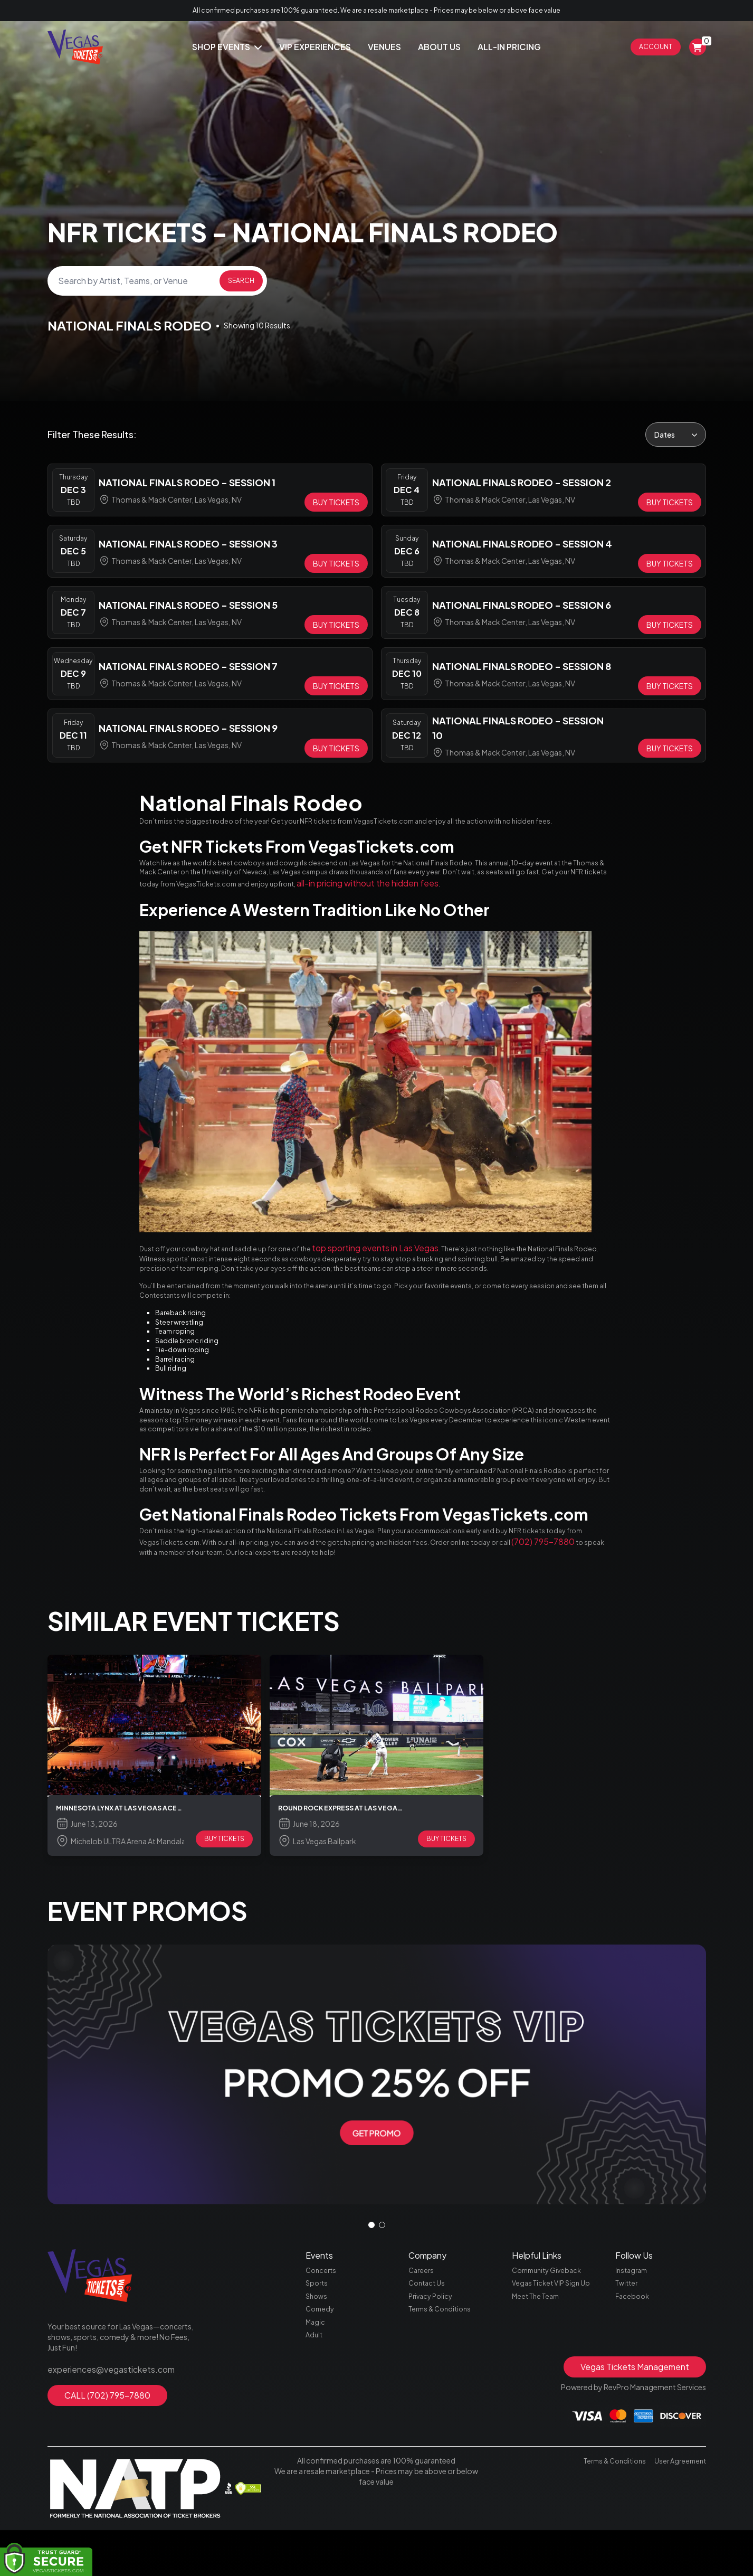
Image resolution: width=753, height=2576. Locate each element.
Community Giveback (550, 2410)
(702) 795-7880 (245, 1686)
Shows (317, 2440)
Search (241, 281)
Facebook (633, 2440)
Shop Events (227, 46)
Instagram (633, 2410)
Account (655, 47)
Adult (315, 2484)
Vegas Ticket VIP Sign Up (553, 2425)
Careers (422, 2410)
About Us (439, 46)
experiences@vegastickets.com (103, 2509)
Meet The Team (538, 2440)
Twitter (627, 2425)
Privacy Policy (432, 2440)
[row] (210, 490)
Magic (316, 2470)
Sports (318, 2425)
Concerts (322, 2410)
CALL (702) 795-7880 (107, 2533)
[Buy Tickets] (336, 502)
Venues (384, 46)
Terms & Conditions (443, 2455)
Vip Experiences (315, 46)
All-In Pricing (509, 46)
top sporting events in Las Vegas (415, 1290)
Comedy (321, 2455)
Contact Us (428, 2425)
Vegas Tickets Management (634, 2517)
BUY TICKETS (224, 1979)
